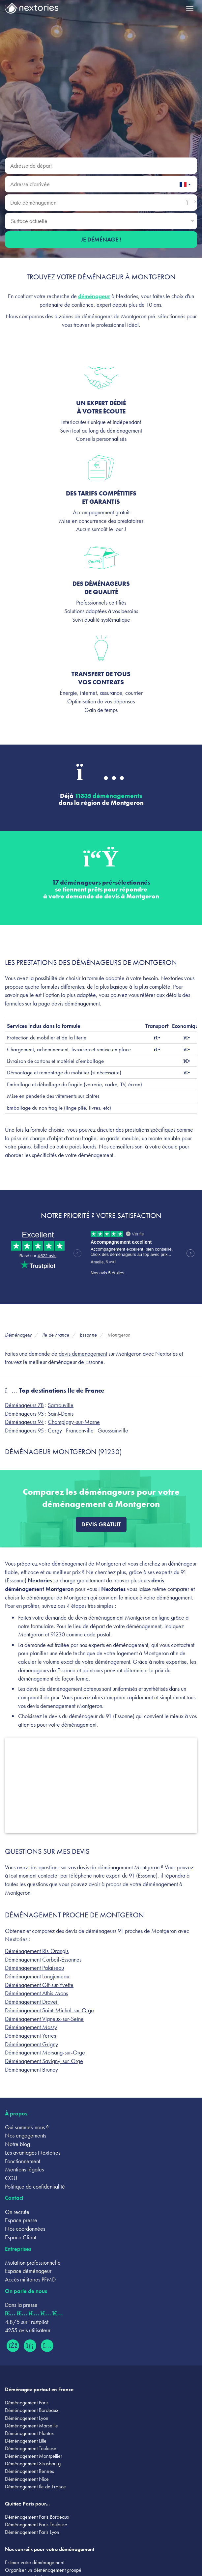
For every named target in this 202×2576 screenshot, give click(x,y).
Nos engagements (25, 2135)
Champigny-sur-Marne (74, 1422)
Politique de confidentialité (35, 2186)
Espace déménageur (28, 2271)
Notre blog (17, 2144)
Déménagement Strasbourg (33, 2463)
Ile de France (55, 1334)
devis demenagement (83, 1353)
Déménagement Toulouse (30, 2448)
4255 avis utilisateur (27, 2330)
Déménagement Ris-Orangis (37, 1951)
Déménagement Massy (31, 2027)
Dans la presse (21, 2304)
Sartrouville (60, 1405)
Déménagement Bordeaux (31, 2410)
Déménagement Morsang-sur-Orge (45, 2052)
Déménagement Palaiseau (34, 1967)
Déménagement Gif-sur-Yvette (39, 1985)
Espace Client (20, 2237)
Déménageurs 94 (24, 1422)
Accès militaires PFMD (30, 2279)
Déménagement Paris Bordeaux (37, 2516)
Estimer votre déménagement (34, 2562)
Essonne (88, 1334)
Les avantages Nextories (32, 2152)
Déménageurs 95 (24, 1430)
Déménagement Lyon (26, 2418)
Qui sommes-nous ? (27, 2127)
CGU (11, 2178)
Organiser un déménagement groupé (43, 2569)
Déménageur (18, 1334)
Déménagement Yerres (30, 2035)
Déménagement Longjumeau (37, 1976)
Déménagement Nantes (29, 2433)
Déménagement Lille (25, 2440)
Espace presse (21, 2220)
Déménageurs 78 (24, 1405)
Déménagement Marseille (31, 2425)
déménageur (94, 296)
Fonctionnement (22, 2161)
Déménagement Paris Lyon (32, 2532)
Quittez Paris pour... (27, 2503)
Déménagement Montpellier (33, 2455)
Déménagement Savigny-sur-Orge (44, 2061)
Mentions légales (24, 2169)
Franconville (80, 1430)
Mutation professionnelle (33, 2262)
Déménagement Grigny (31, 2044)
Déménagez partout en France (39, 2389)
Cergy (55, 1430)
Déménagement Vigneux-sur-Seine (44, 2019)
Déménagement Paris (26, 2402)
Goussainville (113, 1430)
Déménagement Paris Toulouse (36, 2524)
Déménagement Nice (27, 2479)
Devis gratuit (101, 1524)
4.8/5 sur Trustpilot (26, 2322)
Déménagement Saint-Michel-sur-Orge (49, 2010)
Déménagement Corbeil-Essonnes (43, 1959)
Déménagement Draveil (32, 2001)
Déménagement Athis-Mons (36, 1993)
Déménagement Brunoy (31, 2069)
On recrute (17, 2212)
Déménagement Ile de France (35, 2486)
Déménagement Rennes (29, 2471)
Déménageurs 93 (24, 1413)
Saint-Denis (60, 1413)
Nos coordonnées (25, 2228)
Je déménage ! (101, 239)
